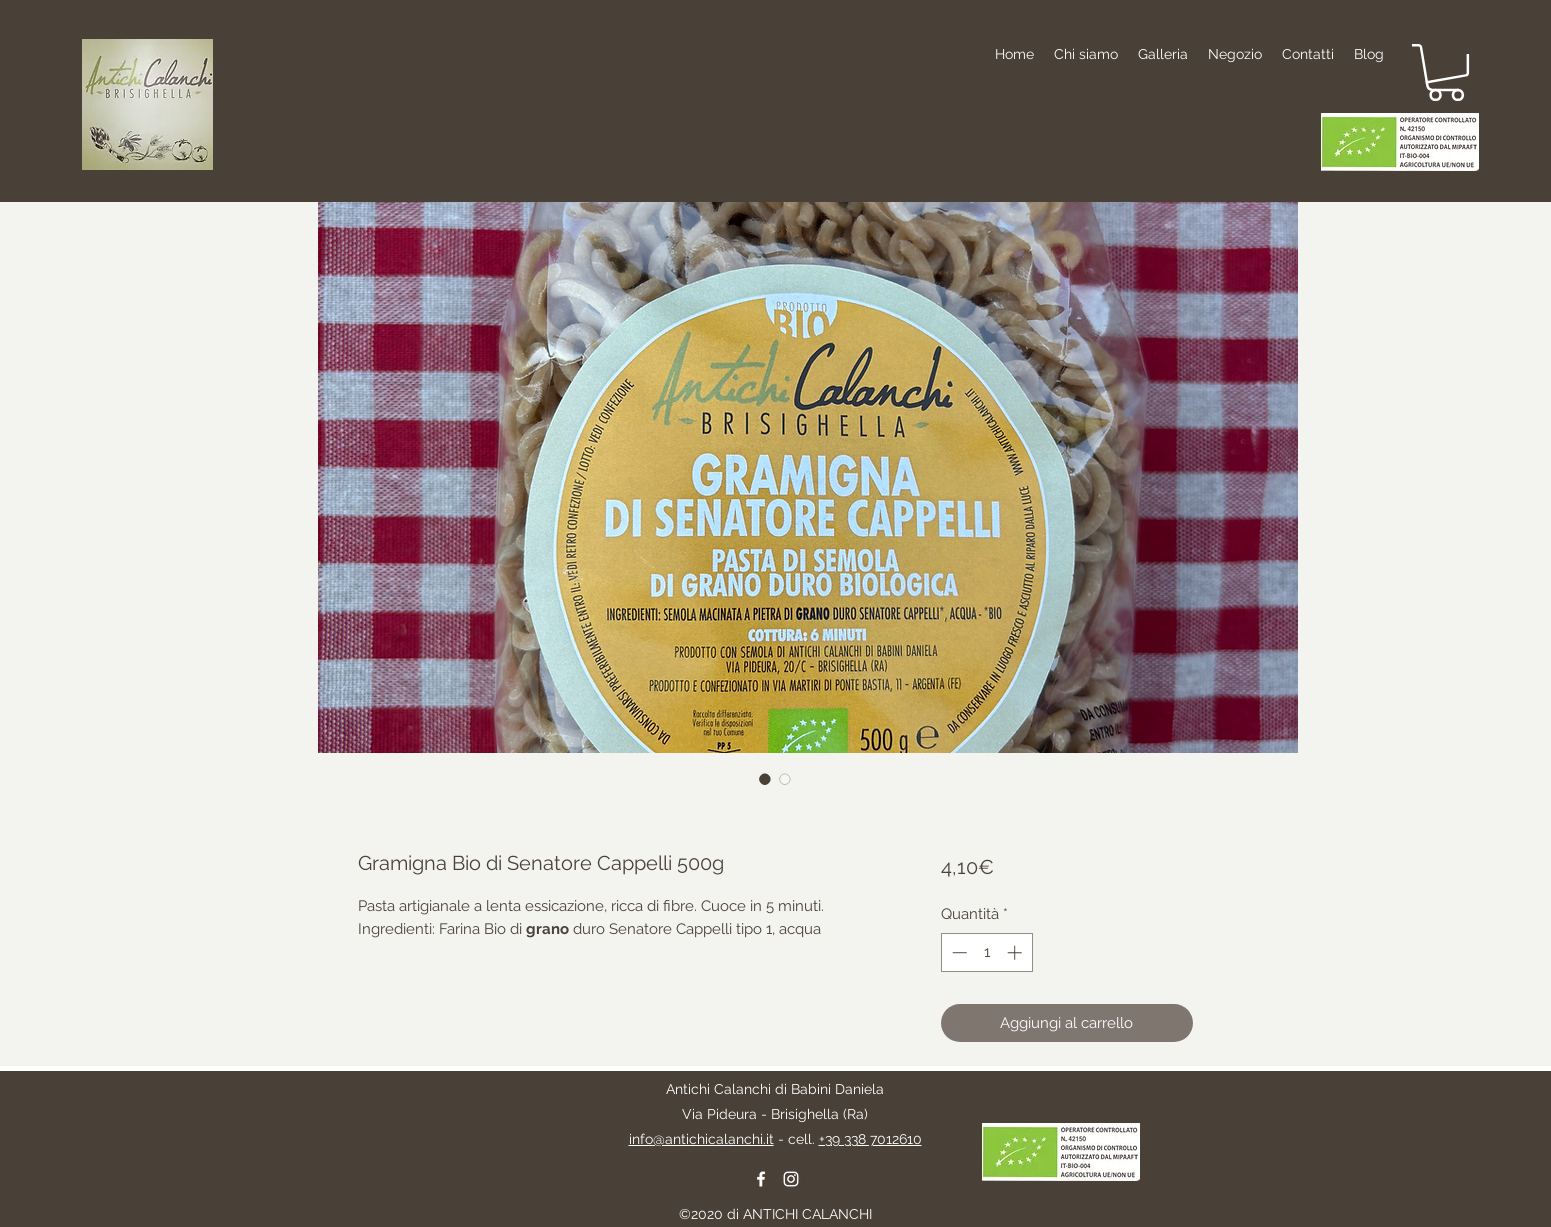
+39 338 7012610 (870, 1139)
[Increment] (1016, 952)
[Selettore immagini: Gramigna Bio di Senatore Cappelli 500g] (765, 779)
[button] (1446, 72)
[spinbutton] (986, 952)
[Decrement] (957, 952)
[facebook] (761, 1179)
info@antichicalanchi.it (701, 1139)
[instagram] (791, 1179)
